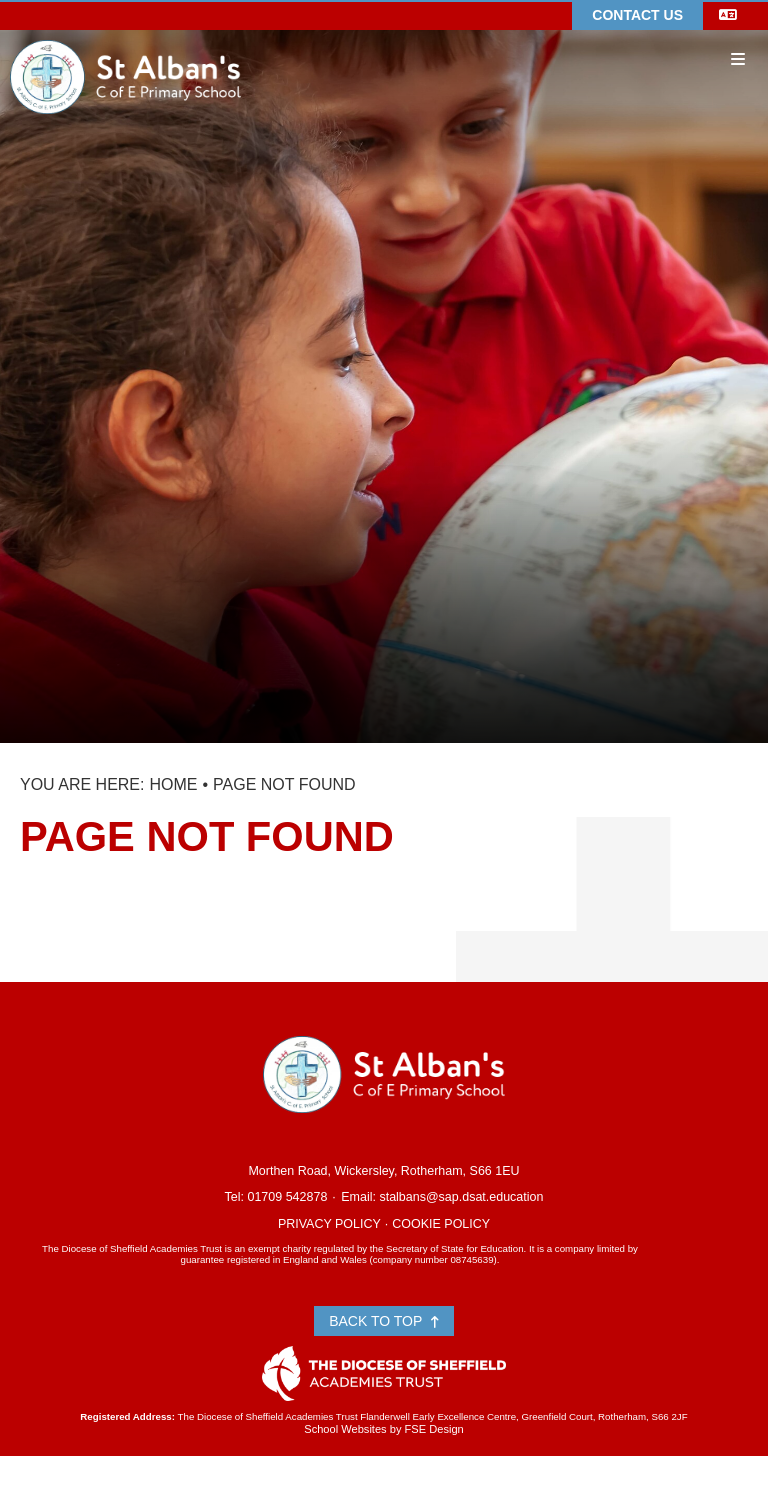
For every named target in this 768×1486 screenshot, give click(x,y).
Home (173, 784)
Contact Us (637, 15)
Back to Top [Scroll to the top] (384, 1321)
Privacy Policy (329, 1224)
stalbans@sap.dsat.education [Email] (461, 1197)
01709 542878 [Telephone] (287, 1197)
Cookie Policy (441, 1224)
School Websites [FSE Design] (345, 1429)
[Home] (125, 47)
